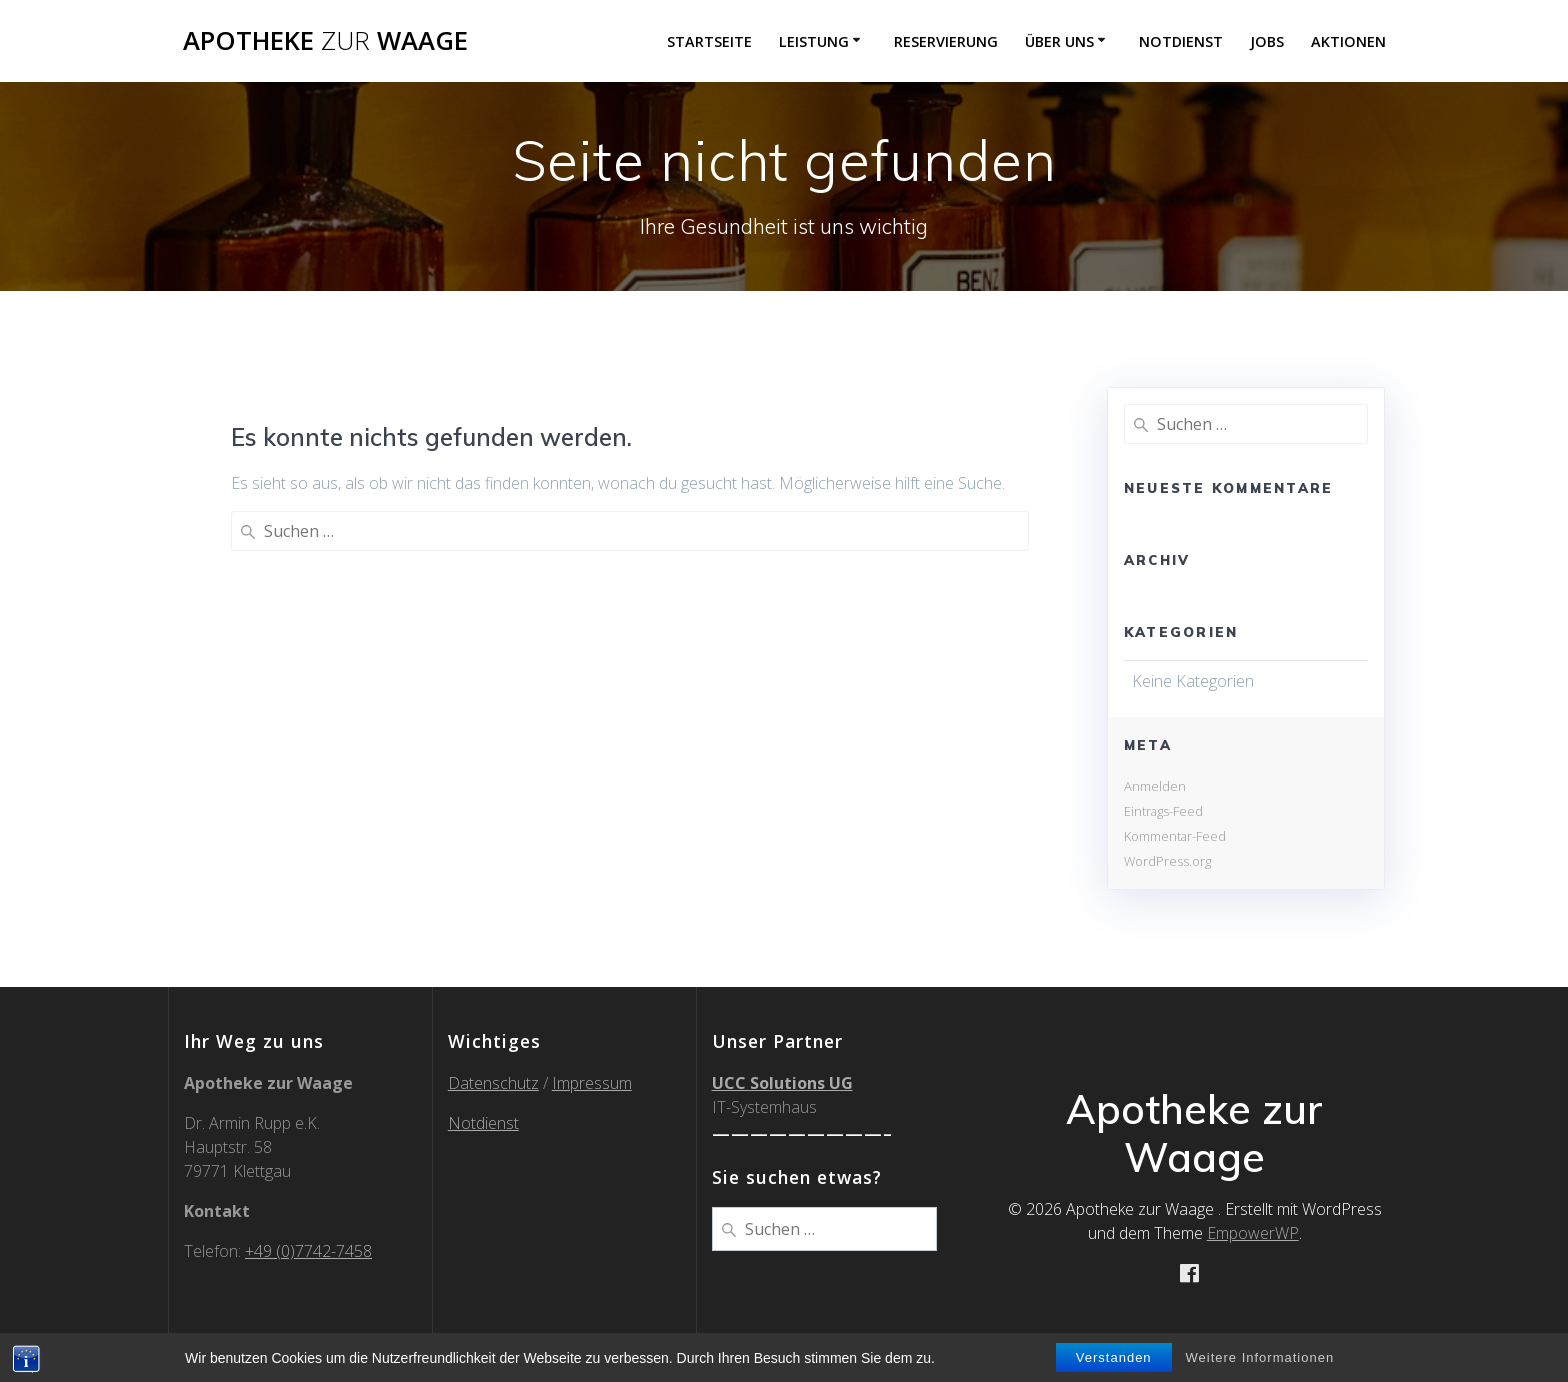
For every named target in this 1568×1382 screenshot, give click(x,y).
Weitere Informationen (1260, 1357)
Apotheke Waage (325, 41)
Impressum (592, 1083)
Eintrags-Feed (1163, 811)
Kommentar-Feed (1175, 836)
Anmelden (1155, 786)
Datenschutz (493, 1083)
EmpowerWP (1253, 1233)
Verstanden (1114, 1357)
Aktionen (1348, 41)
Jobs (1267, 41)
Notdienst (1181, 41)
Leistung (814, 41)
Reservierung (946, 41)
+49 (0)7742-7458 (308, 1251)
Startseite (709, 41)
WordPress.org (1167, 861)
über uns (1059, 41)
